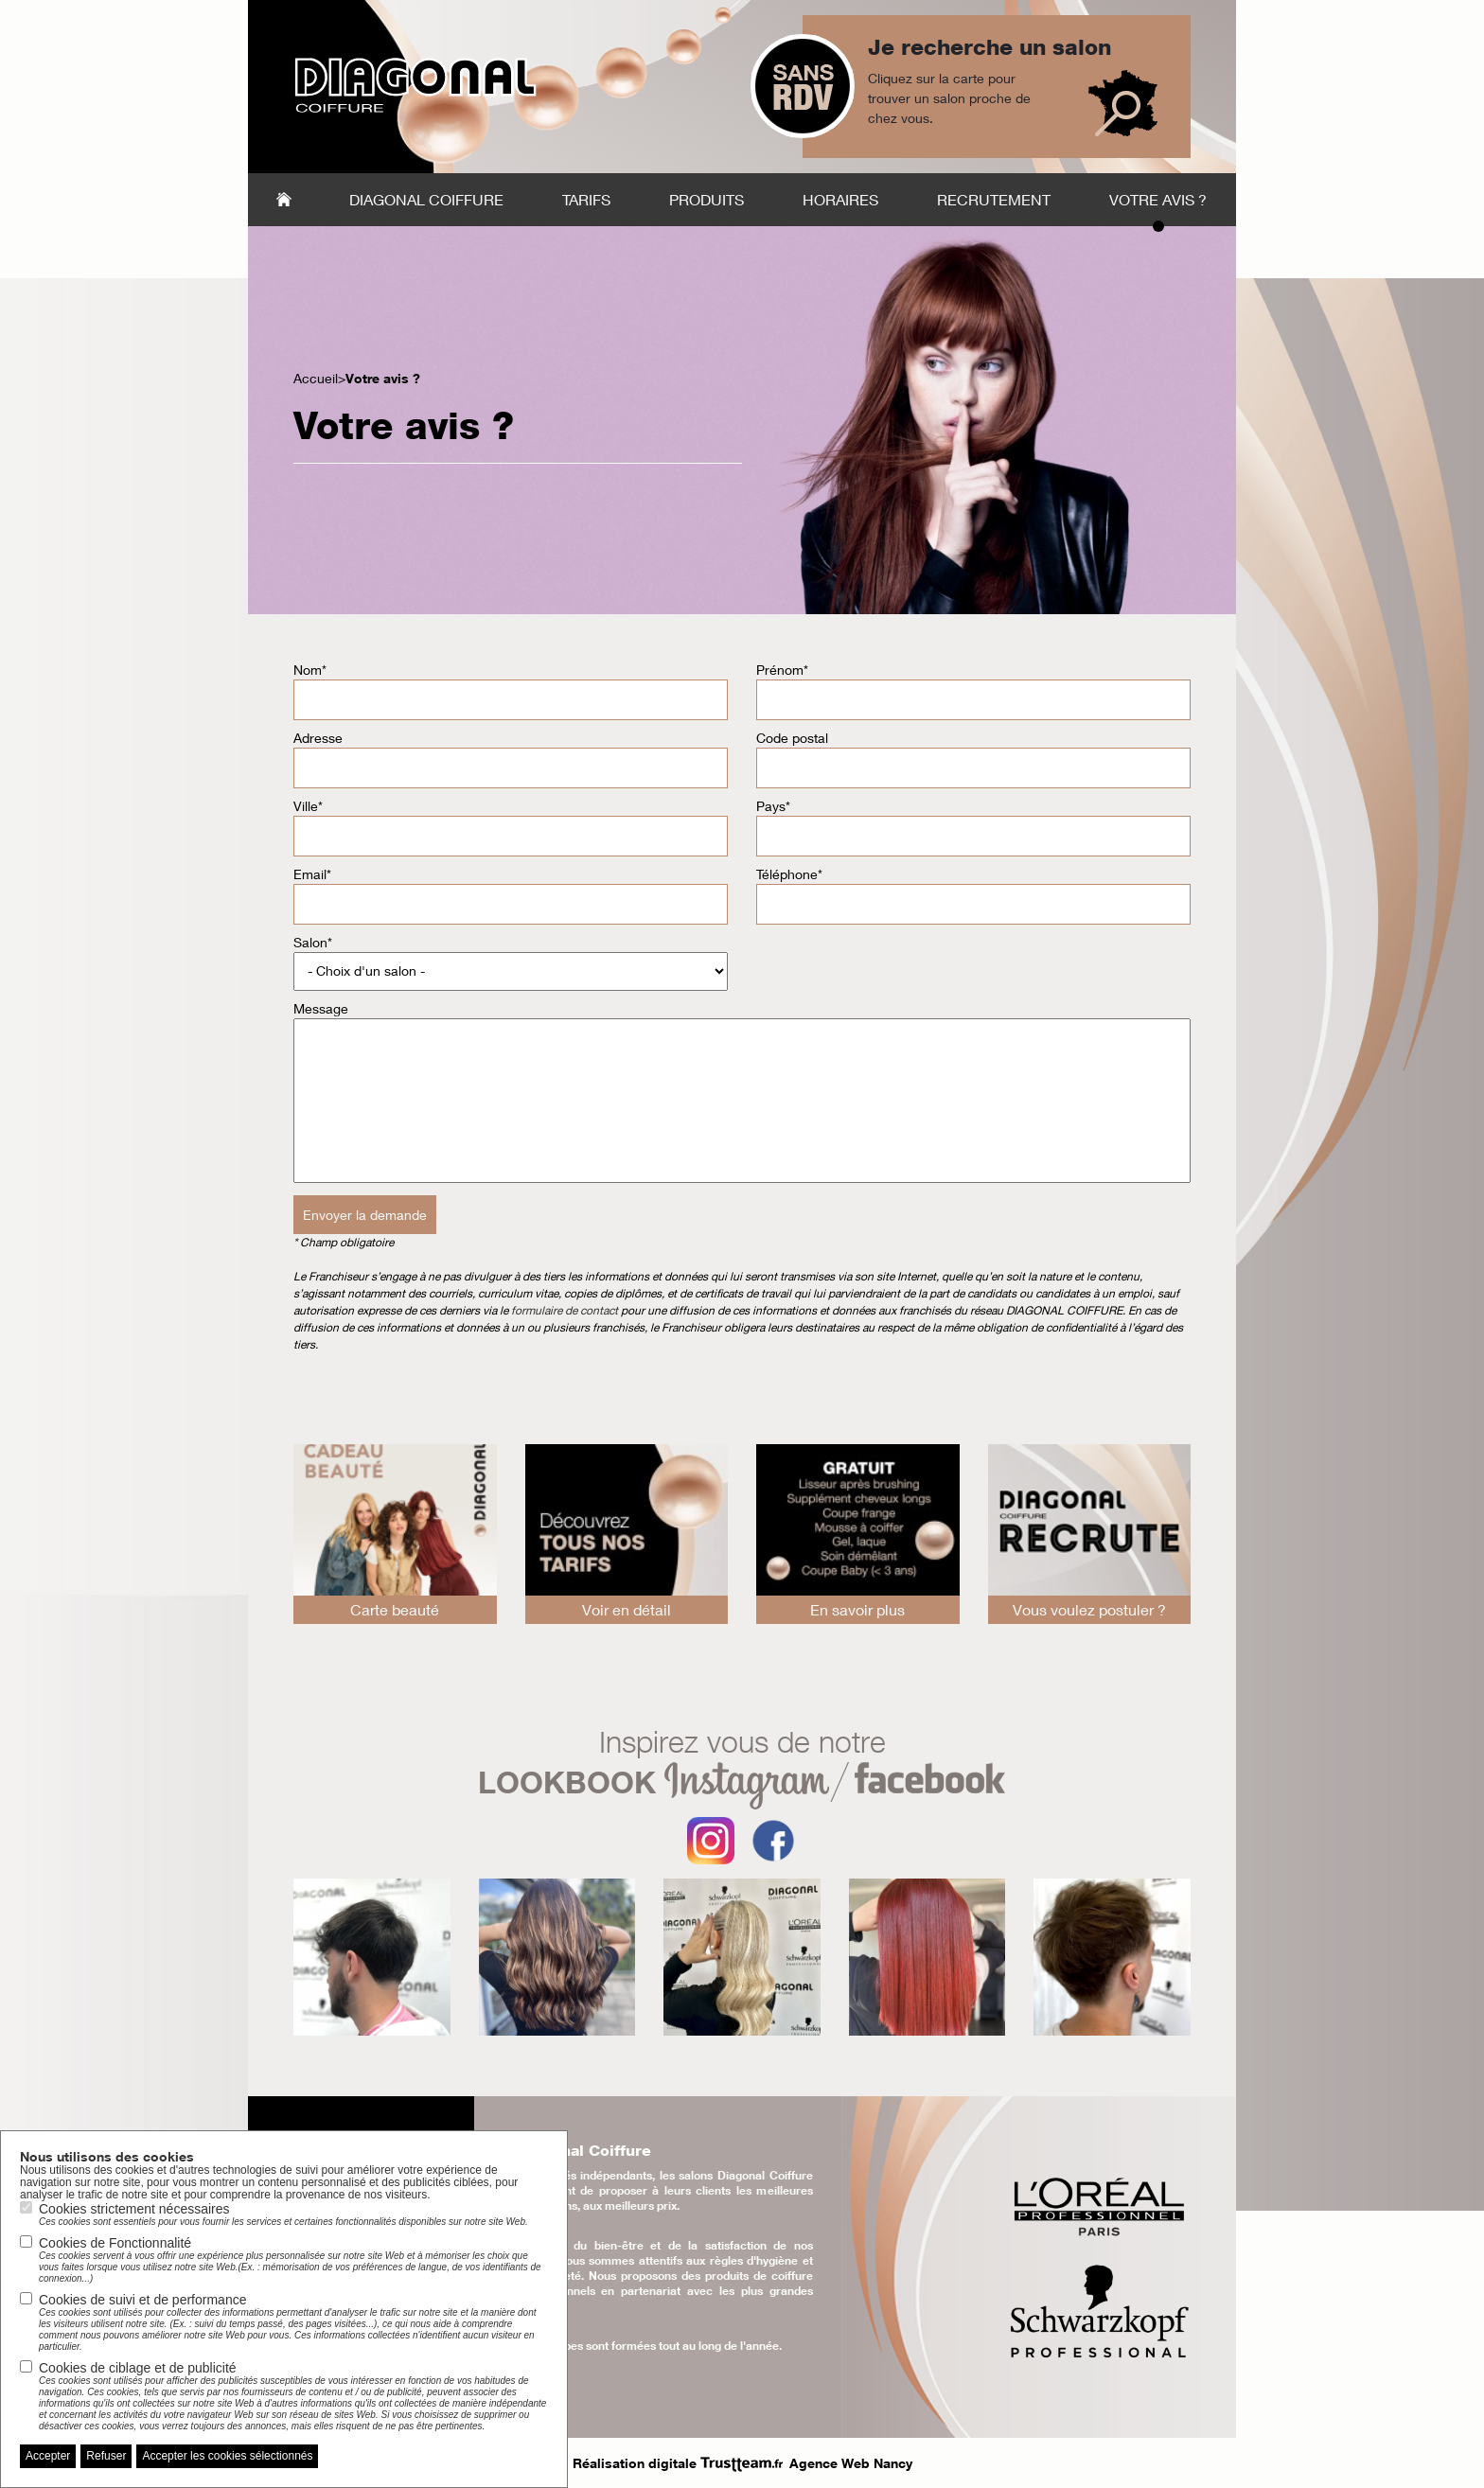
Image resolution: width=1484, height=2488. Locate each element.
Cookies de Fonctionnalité (293, 2260)
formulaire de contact (566, 1310)
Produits (706, 199)
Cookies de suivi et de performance (293, 2322)
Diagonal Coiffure (426, 199)
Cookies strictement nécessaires (283, 2214)
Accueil (284, 199)
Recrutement (994, 199)
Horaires (840, 199)
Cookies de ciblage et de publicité (293, 2396)
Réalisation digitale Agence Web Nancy (742, 2463)
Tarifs (586, 199)
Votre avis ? (1158, 199)
